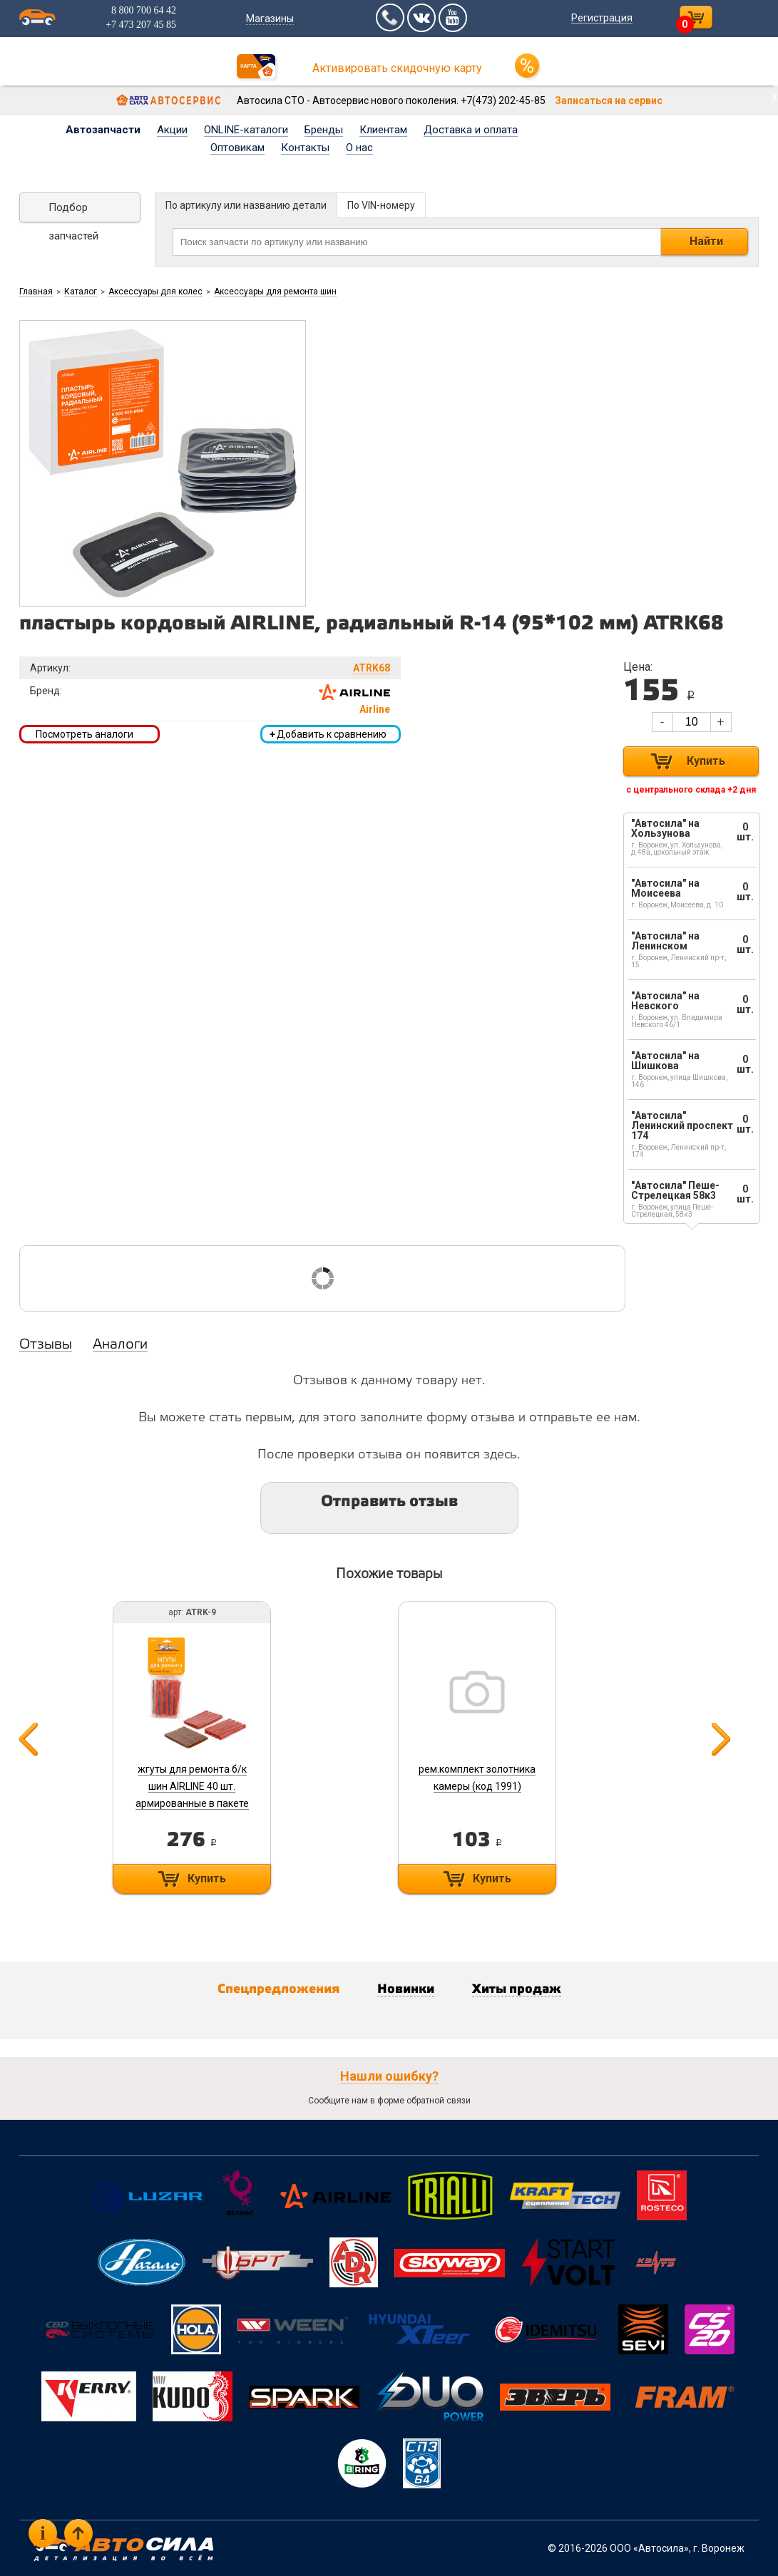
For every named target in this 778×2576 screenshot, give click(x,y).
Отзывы (45, 1345)
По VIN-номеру (381, 205)
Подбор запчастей (73, 211)
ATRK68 (371, 668)
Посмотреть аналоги (84, 734)
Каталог (80, 292)
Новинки (405, 1989)
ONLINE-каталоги (246, 129)
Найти (706, 241)
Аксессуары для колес (155, 292)
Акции (172, 129)
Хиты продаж (516, 1989)
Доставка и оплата (471, 129)
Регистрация (602, 18)
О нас (359, 147)
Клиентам (383, 129)
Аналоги (120, 1345)
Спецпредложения (278, 1989)
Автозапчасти (103, 129)
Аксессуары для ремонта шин (275, 292)
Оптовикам (237, 147)
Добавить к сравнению (328, 734)
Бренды (323, 129)
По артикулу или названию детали (246, 205)
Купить (706, 761)
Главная (36, 292)
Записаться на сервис (608, 100)
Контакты (305, 147)
